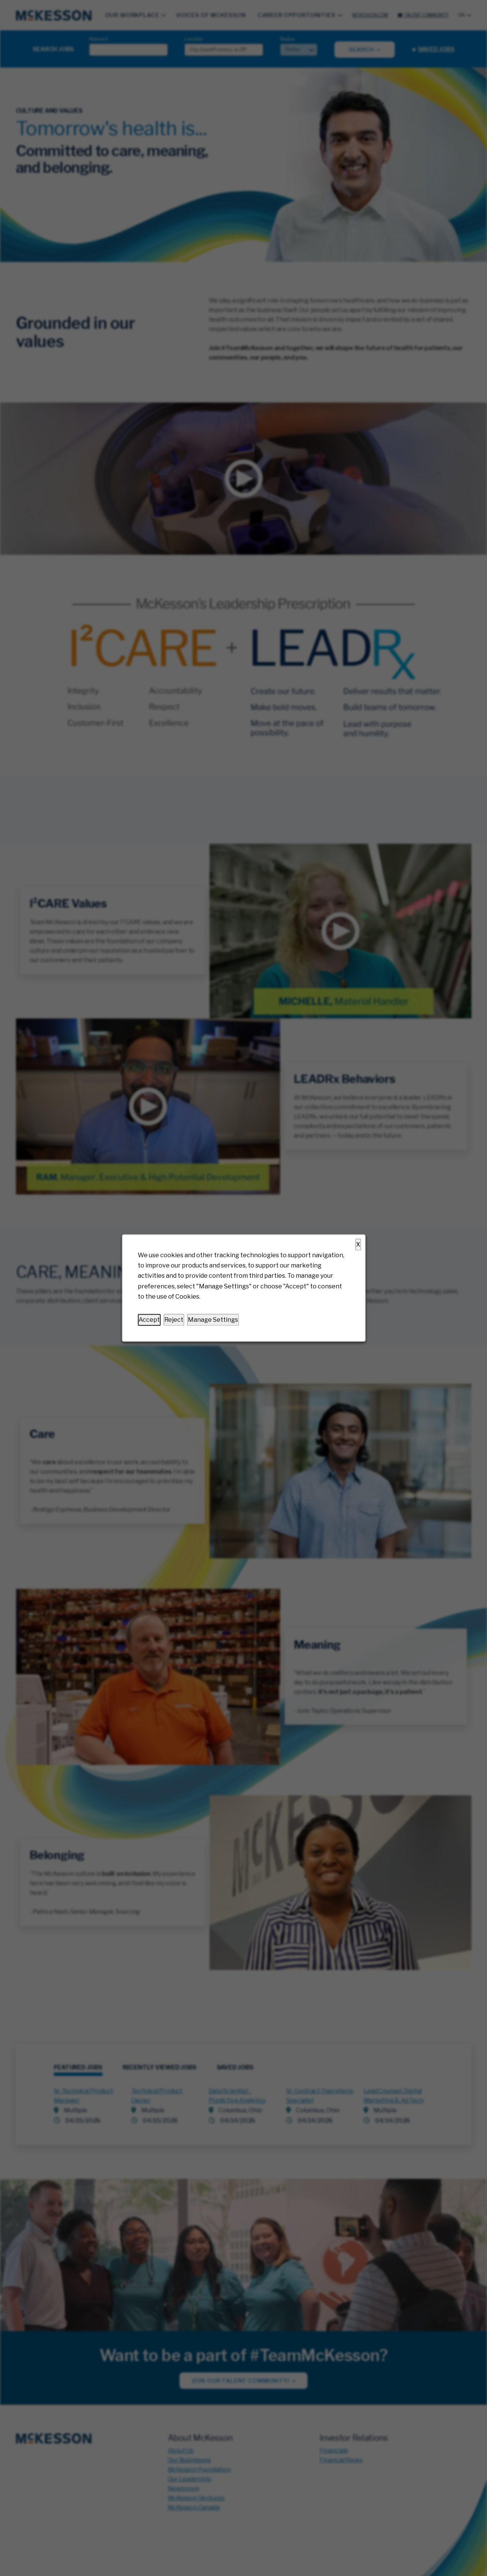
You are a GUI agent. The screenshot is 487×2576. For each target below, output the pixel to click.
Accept (149, 1319)
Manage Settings (213, 1319)
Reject (173, 1319)
